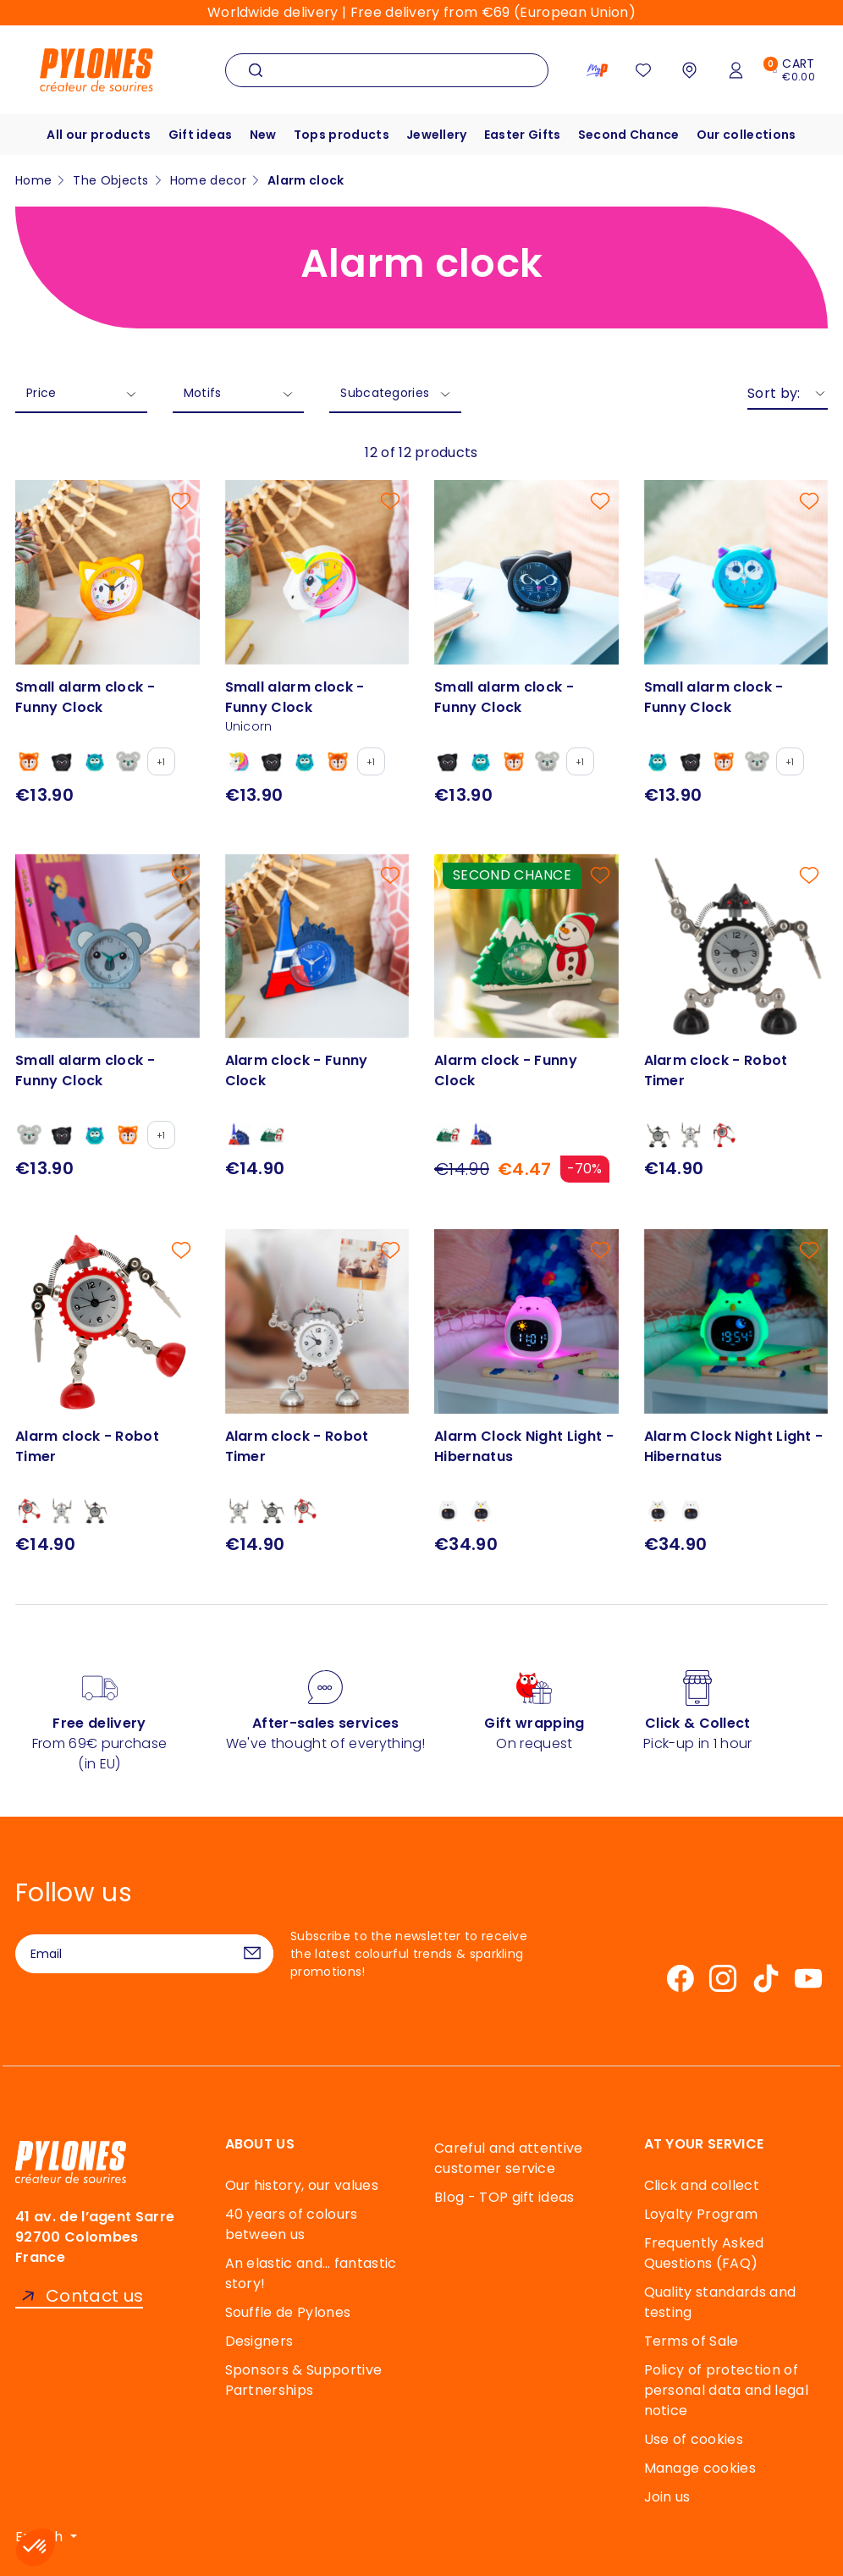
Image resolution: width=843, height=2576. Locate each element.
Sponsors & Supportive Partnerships (304, 2380)
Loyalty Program (701, 2214)
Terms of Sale (691, 2341)
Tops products (341, 134)
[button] (35, 2547)
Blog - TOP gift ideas (504, 2197)
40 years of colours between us (291, 2224)
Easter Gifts (522, 134)
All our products (99, 134)
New (263, 134)
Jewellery (436, 134)
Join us (667, 2497)
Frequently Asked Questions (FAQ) (704, 2253)
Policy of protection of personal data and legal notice (726, 2390)
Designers (259, 2341)
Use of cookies (693, 2439)
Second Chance (629, 134)
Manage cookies (700, 2468)
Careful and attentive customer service (508, 2158)
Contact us (94, 2296)
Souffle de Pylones (288, 2312)
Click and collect (701, 2185)
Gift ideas (200, 134)
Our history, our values (301, 2185)
